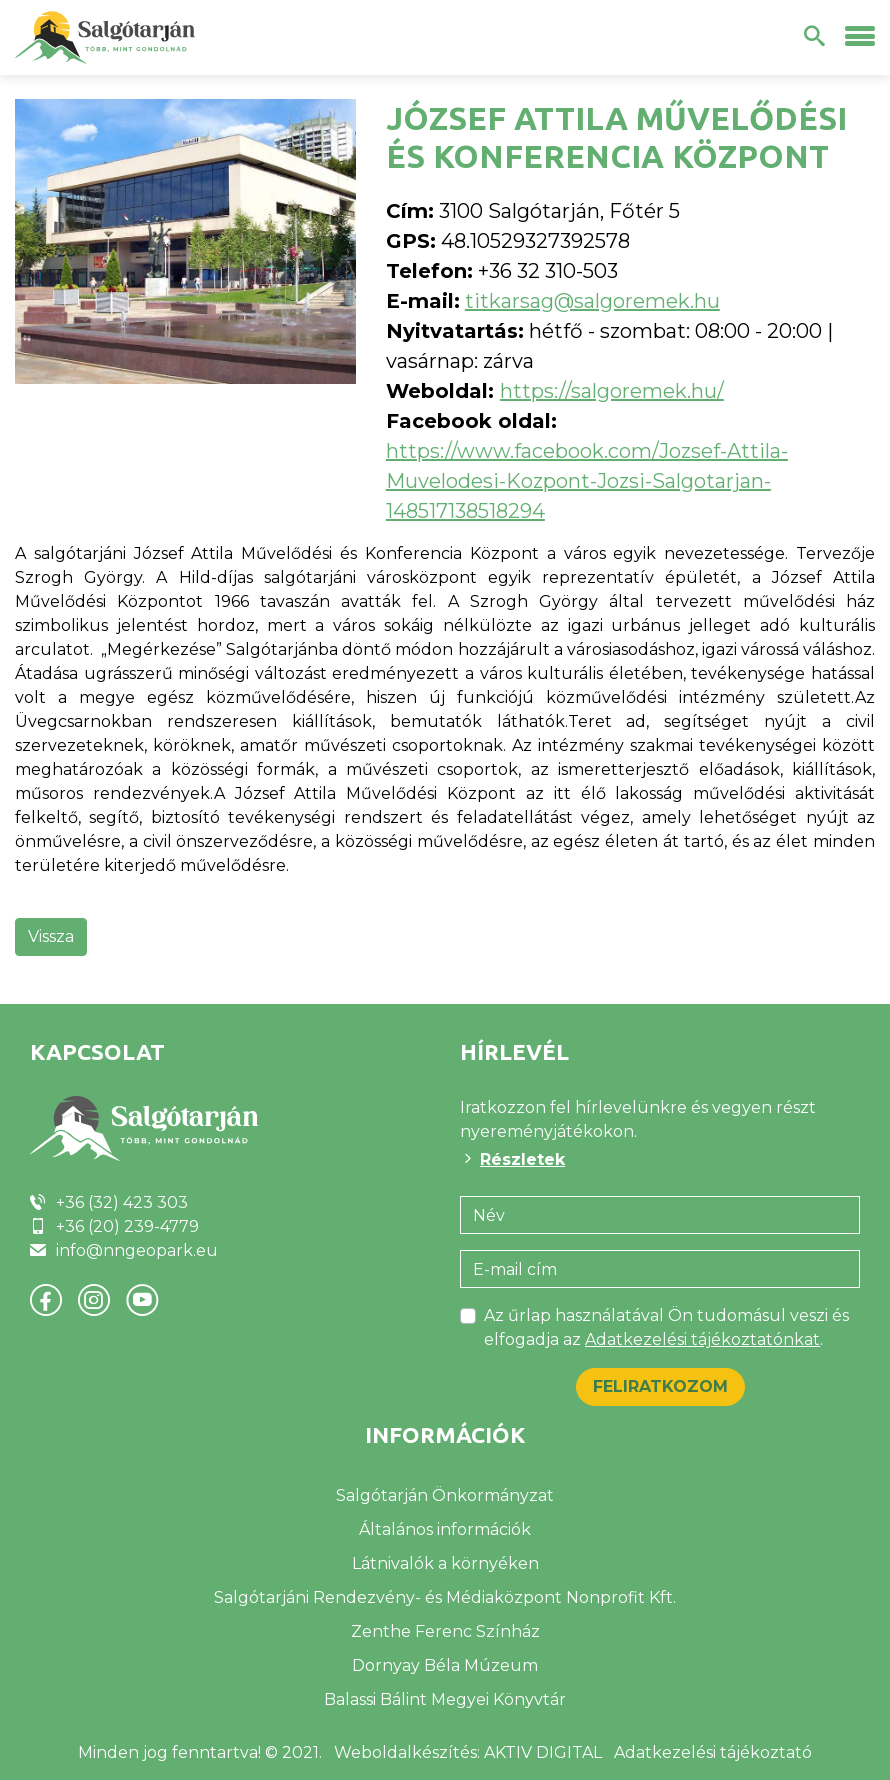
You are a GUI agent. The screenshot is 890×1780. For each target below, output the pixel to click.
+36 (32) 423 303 (122, 1202)
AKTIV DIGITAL (543, 1752)
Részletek (522, 1159)
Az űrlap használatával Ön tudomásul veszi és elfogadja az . (666, 1327)
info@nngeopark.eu (137, 1250)
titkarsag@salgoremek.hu (592, 301)
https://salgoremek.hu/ (612, 391)
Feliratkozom (660, 1386)
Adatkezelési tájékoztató (713, 1752)
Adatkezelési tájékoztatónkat (702, 1339)
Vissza (51, 936)
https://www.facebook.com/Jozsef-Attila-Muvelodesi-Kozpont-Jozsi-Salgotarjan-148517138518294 (587, 481)
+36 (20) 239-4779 (127, 1226)
